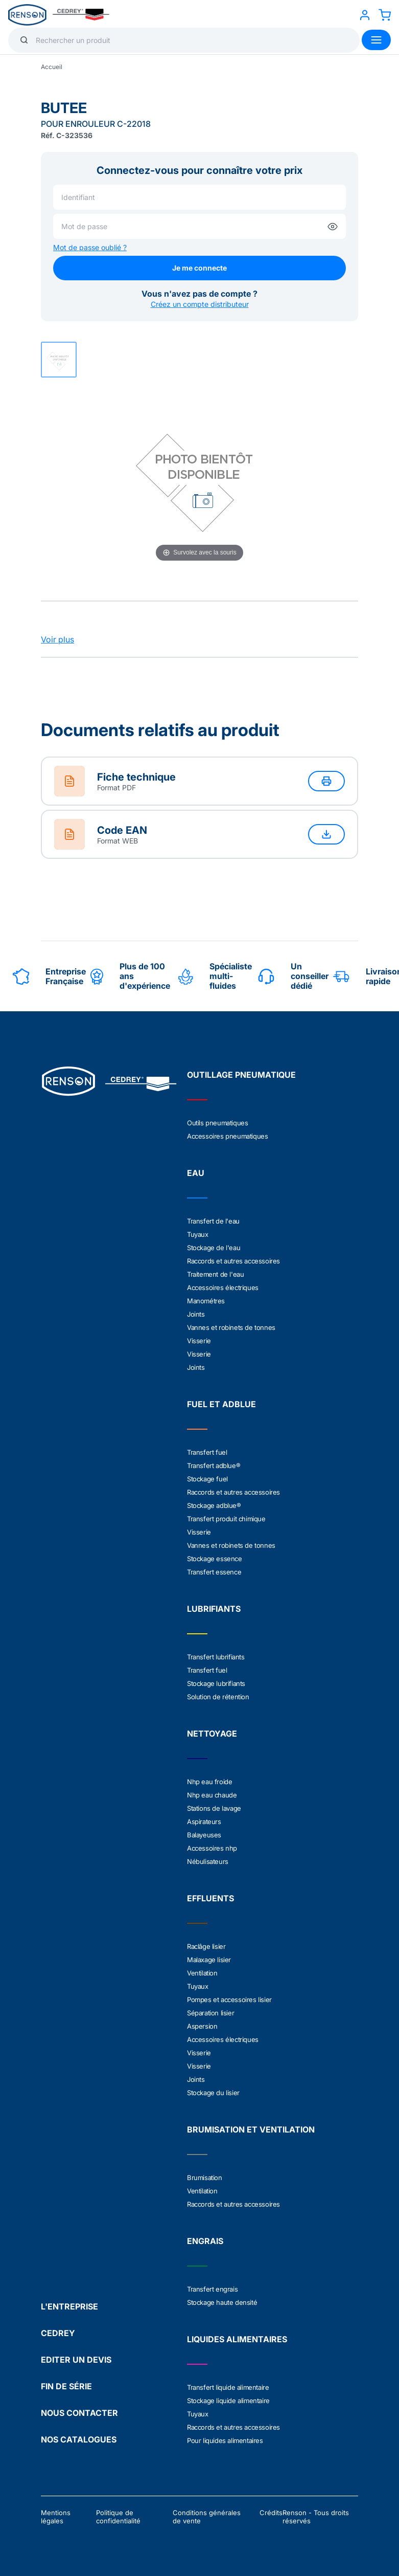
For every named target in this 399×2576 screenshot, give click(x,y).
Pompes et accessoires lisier (229, 1999)
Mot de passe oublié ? (90, 247)
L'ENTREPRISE (69, 2306)
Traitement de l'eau (215, 1274)
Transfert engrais (212, 2289)
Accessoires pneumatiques (227, 1136)
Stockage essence (214, 1559)
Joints (196, 1314)
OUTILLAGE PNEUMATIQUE (241, 1075)
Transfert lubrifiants (216, 1657)
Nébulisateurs (207, 1861)
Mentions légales (56, 2516)
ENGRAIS (205, 2241)
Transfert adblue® (213, 1465)
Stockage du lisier (213, 2093)
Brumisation (204, 2177)
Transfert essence (214, 1572)
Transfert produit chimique (226, 1519)
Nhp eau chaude (212, 1795)
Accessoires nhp (212, 1848)
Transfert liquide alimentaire (228, 2387)
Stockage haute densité (222, 2302)
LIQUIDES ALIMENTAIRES (237, 2339)
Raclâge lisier (206, 1946)
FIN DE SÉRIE (66, 2386)
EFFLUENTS (210, 1898)
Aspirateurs (204, 1821)
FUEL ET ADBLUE (221, 1404)
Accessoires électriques (223, 1287)
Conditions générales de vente (207, 2516)
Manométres (206, 1301)
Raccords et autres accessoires (233, 1261)
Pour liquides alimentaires (225, 2440)
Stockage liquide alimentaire (228, 2400)
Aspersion (202, 2026)
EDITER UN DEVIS (76, 2360)
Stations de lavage (214, 1808)
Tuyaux (197, 1234)
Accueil (51, 67)
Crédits (271, 2512)
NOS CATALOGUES (78, 2439)
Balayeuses (204, 1835)
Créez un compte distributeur (200, 304)
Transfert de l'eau (213, 1221)
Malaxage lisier (209, 1960)
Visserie (199, 1341)
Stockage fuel (207, 1479)
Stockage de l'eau (213, 1247)
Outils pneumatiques (217, 1123)
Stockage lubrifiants (216, 1683)
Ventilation (202, 1973)
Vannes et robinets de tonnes (231, 1327)
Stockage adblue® (214, 1505)
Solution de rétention (218, 1697)
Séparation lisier (210, 2013)
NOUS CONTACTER (79, 2413)
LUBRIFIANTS (214, 1609)
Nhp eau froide (209, 1782)
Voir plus (57, 639)
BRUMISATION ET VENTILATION (251, 2129)
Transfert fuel (207, 1452)
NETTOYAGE (212, 1733)
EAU (195, 1173)
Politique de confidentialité (118, 2516)
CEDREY (58, 2333)
